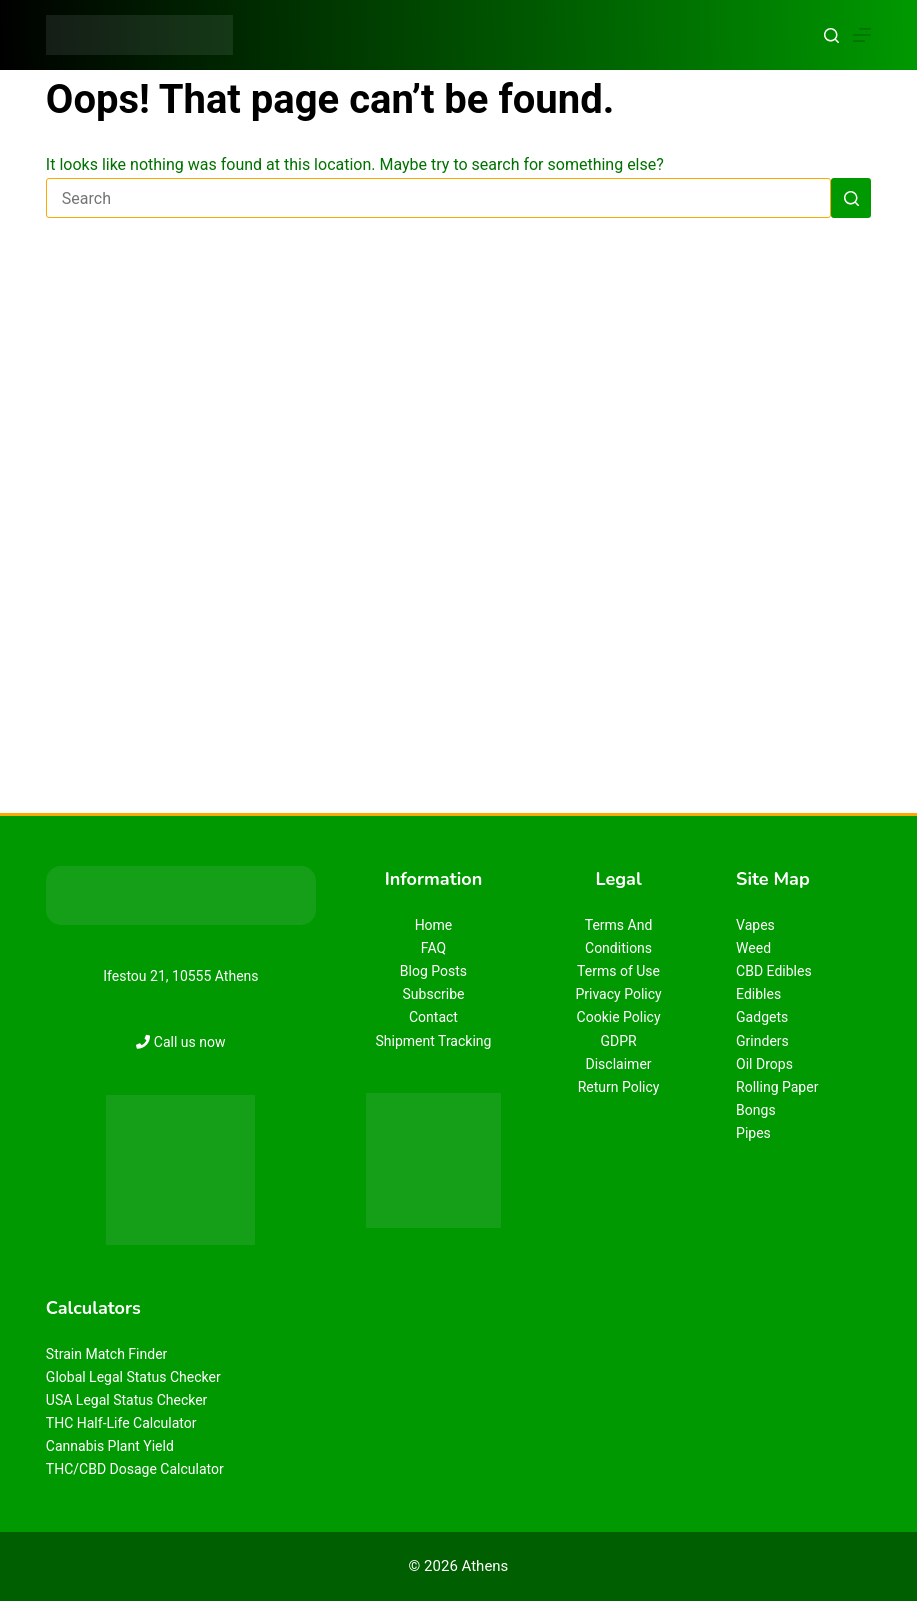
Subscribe (434, 994)
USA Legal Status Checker (127, 1400)
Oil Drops (764, 1064)
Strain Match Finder (106, 1354)
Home (434, 925)
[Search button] (851, 198)
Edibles (758, 994)
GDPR (618, 1041)
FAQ (433, 948)
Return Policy (619, 1087)
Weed (753, 948)
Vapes (755, 925)
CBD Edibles (774, 971)
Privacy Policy (618, 994)
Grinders (762, 1041)
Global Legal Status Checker (133, 1377)
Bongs (756, 1110)
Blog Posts (433, 971)
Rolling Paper (777, 1087)
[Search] (831, 35)
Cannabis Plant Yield (110, 1446)
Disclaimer (619, 1064)
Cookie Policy (619, 1017)
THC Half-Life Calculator (121, 1423)
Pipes (753, 1133)
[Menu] (862, 35)
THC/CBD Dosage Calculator (135, 1469)
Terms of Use (618, 971)
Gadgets (762, 1017)
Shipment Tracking (434, 1041)
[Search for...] (438, 198)
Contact (433, 1017)
